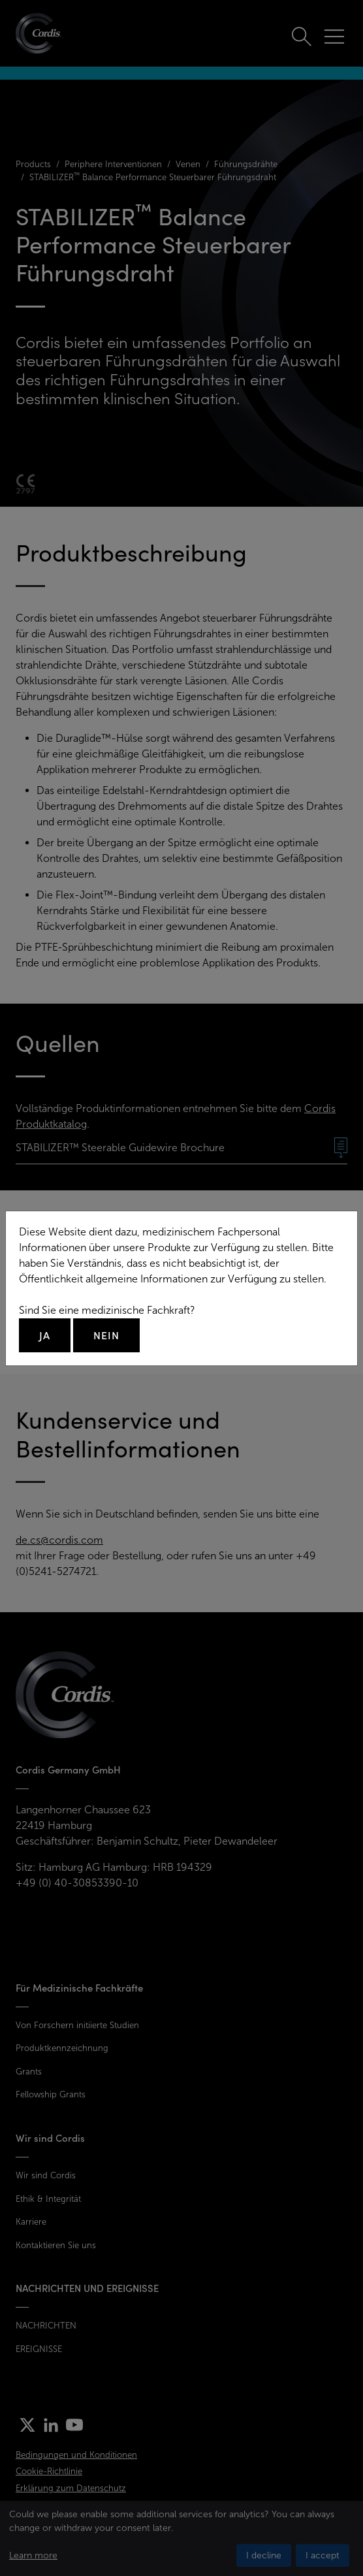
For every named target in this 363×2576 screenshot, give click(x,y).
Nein (106, 1335)
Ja (44, 1335)
